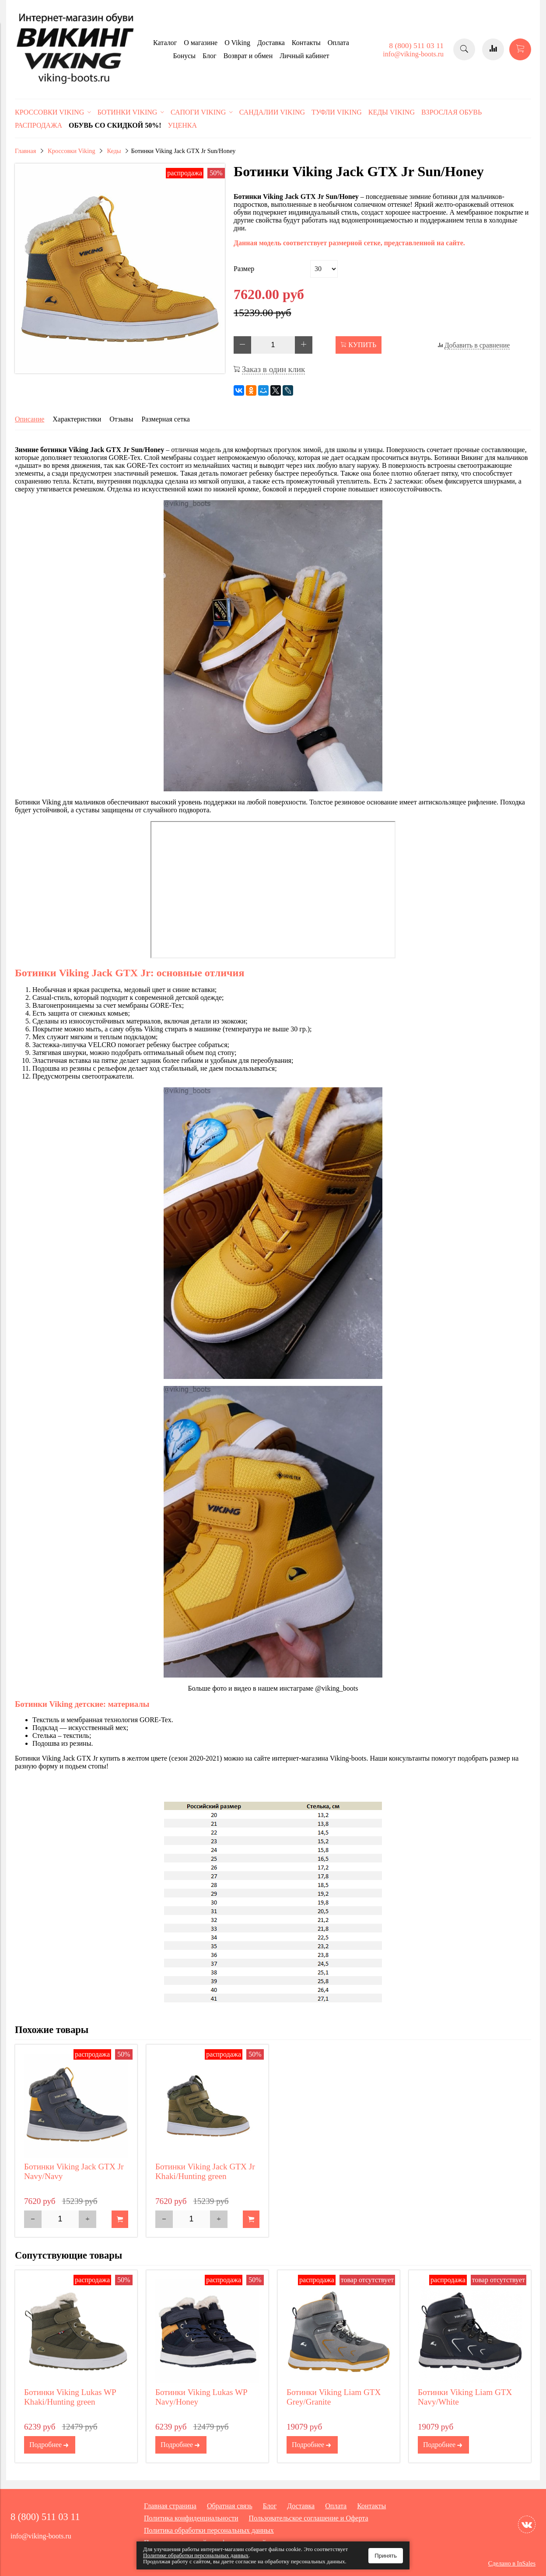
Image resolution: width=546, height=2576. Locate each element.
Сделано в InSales (512, 2563)
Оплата (338, 42)
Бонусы (184, 55)
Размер (244, 268)
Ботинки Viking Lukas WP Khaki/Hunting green (70, 2397)
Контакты (306, 42)
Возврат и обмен (248, 55)
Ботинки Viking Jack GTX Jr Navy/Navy (74, 2171)
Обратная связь (229, 2506)
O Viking (237, 42)
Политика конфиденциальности (191, 2518)
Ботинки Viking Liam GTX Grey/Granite (334, 2397)
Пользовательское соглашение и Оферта (308, 2518)
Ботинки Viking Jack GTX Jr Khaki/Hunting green (205, 2171)
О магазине (200, 42)
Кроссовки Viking (71, 150)
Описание (29, 419)
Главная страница (170, 2506)
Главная (25, 150)
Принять (385, 2555)
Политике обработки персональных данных (195, 2555)
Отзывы (121, 419)
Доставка (271, 42)
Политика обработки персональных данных (209, 2530)
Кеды (114, 150)
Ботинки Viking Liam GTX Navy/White (465, 2397)
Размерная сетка (165, 419)
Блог (210, 55)
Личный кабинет (304, 55)
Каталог (165, 42)
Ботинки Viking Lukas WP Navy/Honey (201, 2397)
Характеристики (76, 419)
